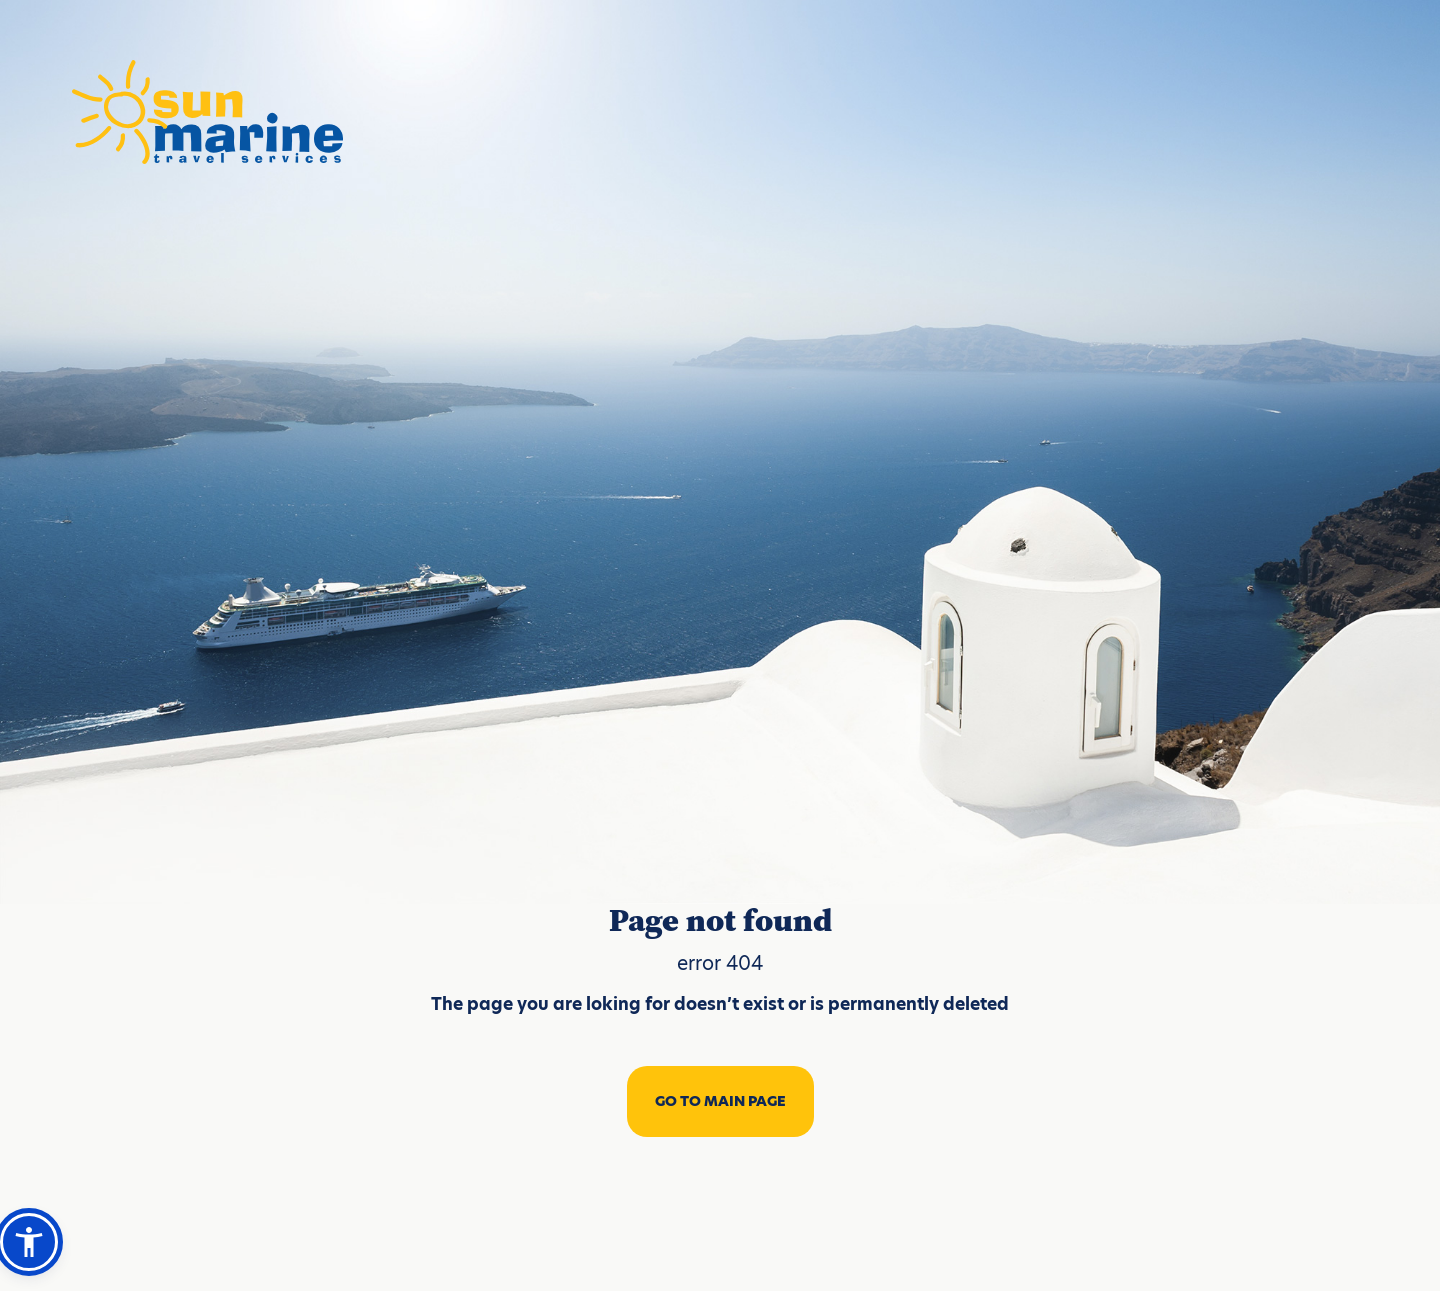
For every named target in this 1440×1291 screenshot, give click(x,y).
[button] (29, 1242)
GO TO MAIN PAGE (720, 1101)
